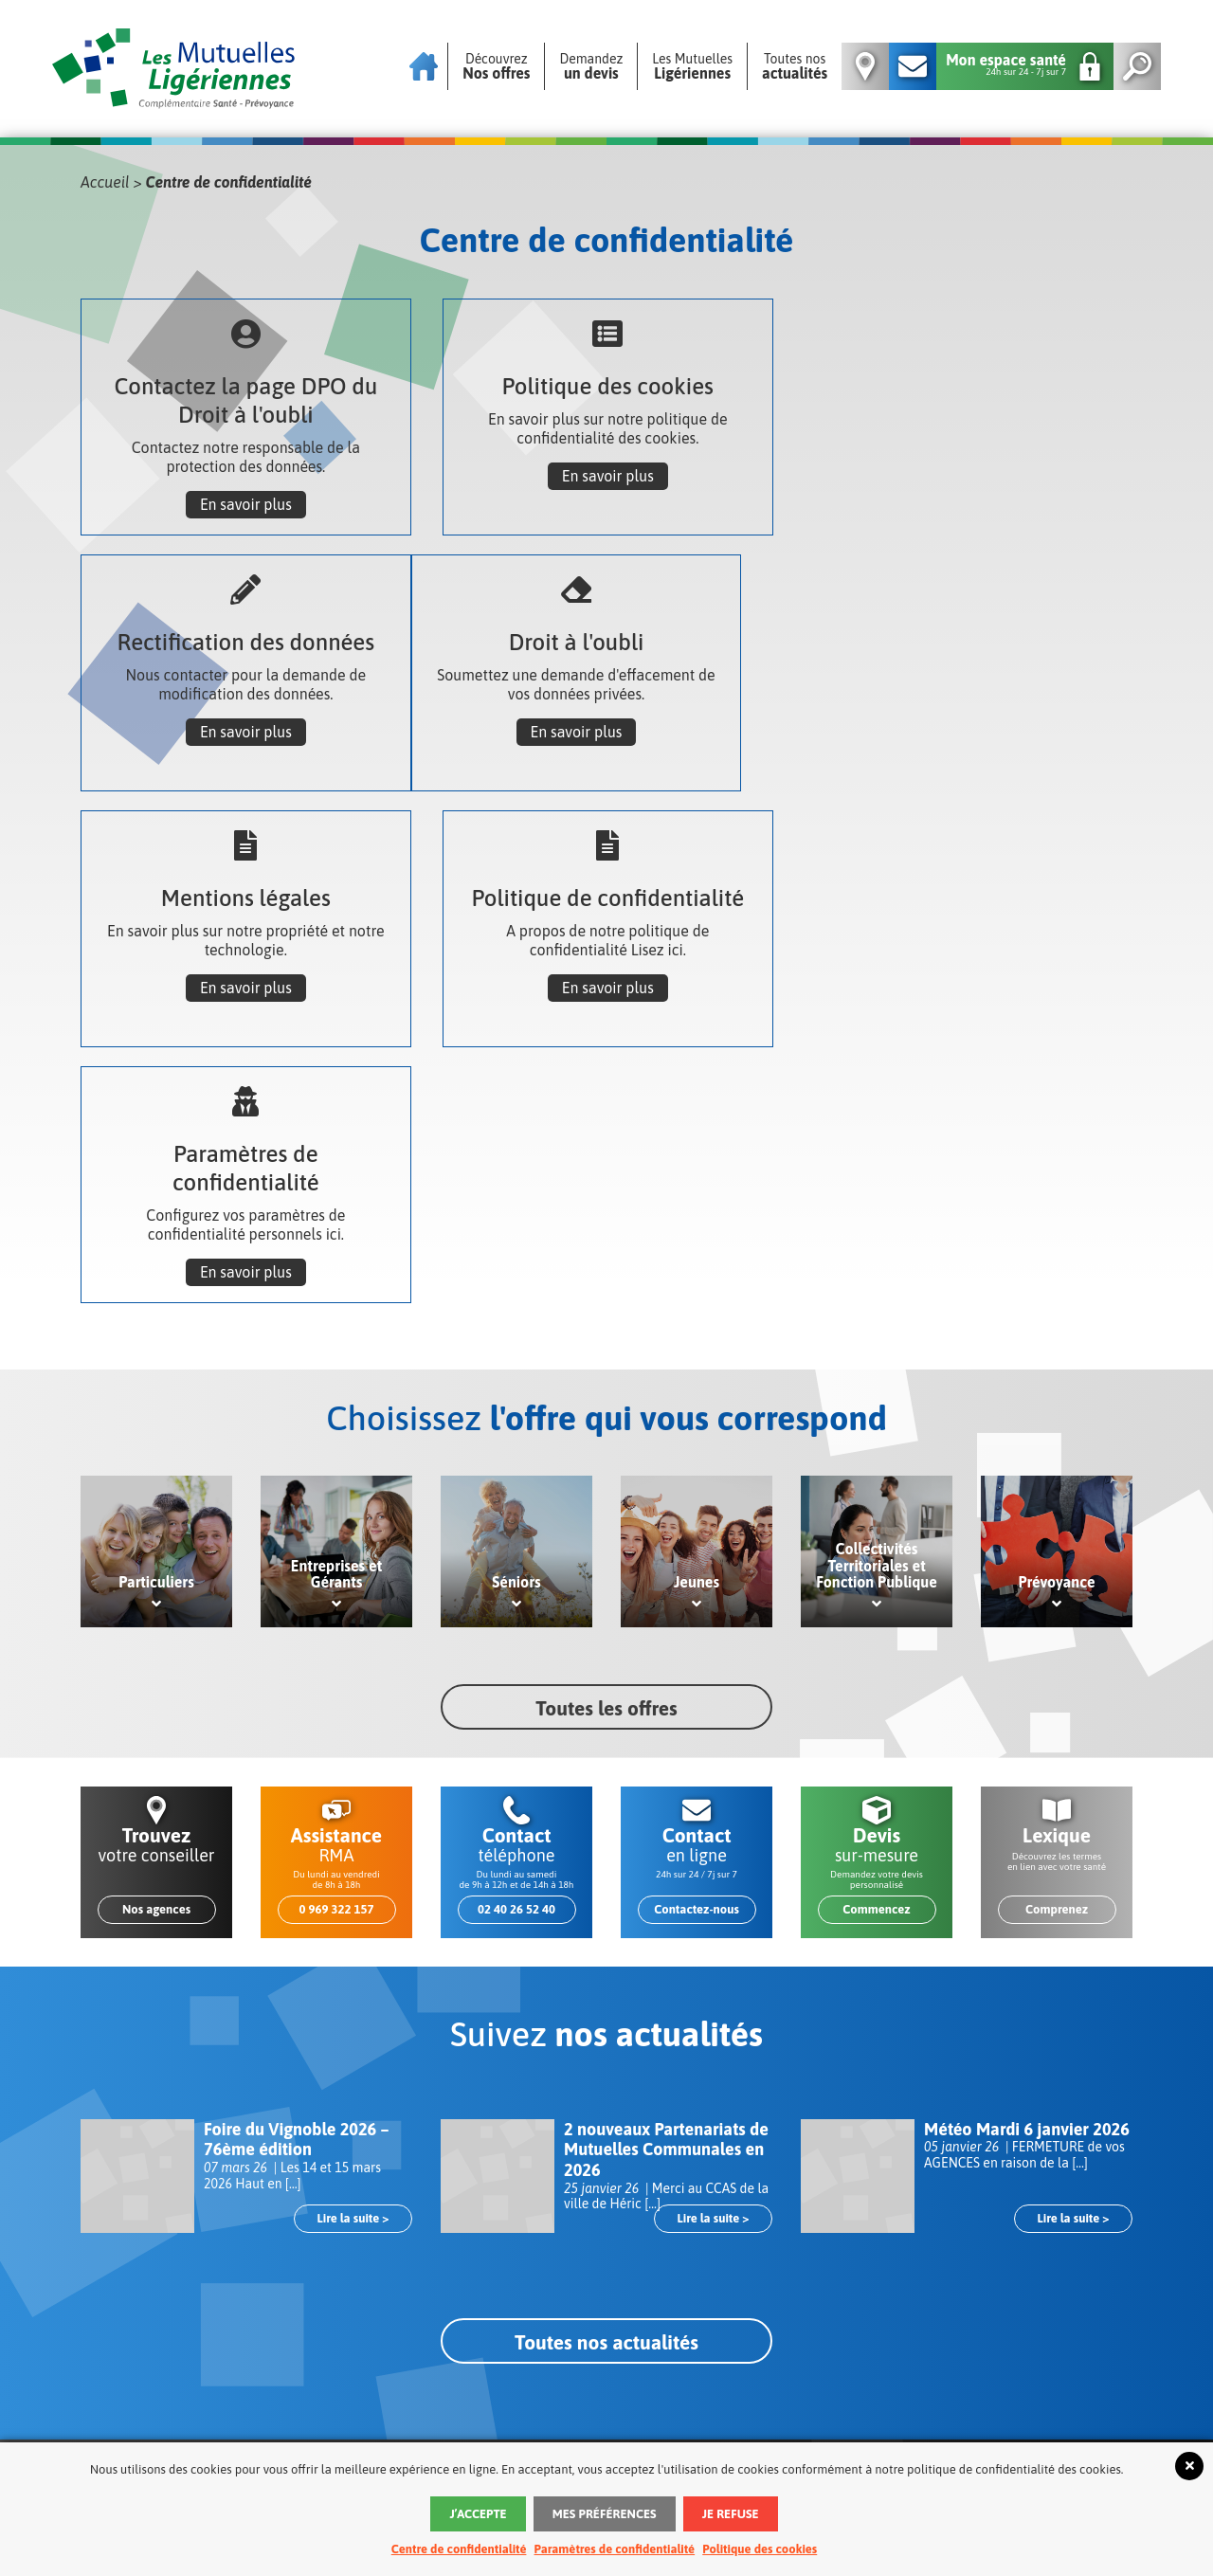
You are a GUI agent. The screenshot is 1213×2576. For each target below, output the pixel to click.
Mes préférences (604, 2514)
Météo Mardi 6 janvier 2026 (1027, 1873)
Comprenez (1056, 1653)
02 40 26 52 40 (516, 1653)
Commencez (876, 1653)
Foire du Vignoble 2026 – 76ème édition (296, 1883)
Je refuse (730, 2514)
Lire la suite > (353, 1962)
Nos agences (156, 1653)
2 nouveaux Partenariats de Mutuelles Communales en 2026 (666, 1893)
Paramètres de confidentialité (615, 2549)
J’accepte (477, 2514)
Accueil (105, 181)
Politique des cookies (759, 2549)
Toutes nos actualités (606, 2086)
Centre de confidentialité (459, 2549)
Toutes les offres (606, 1452)
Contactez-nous (696, 1653)
